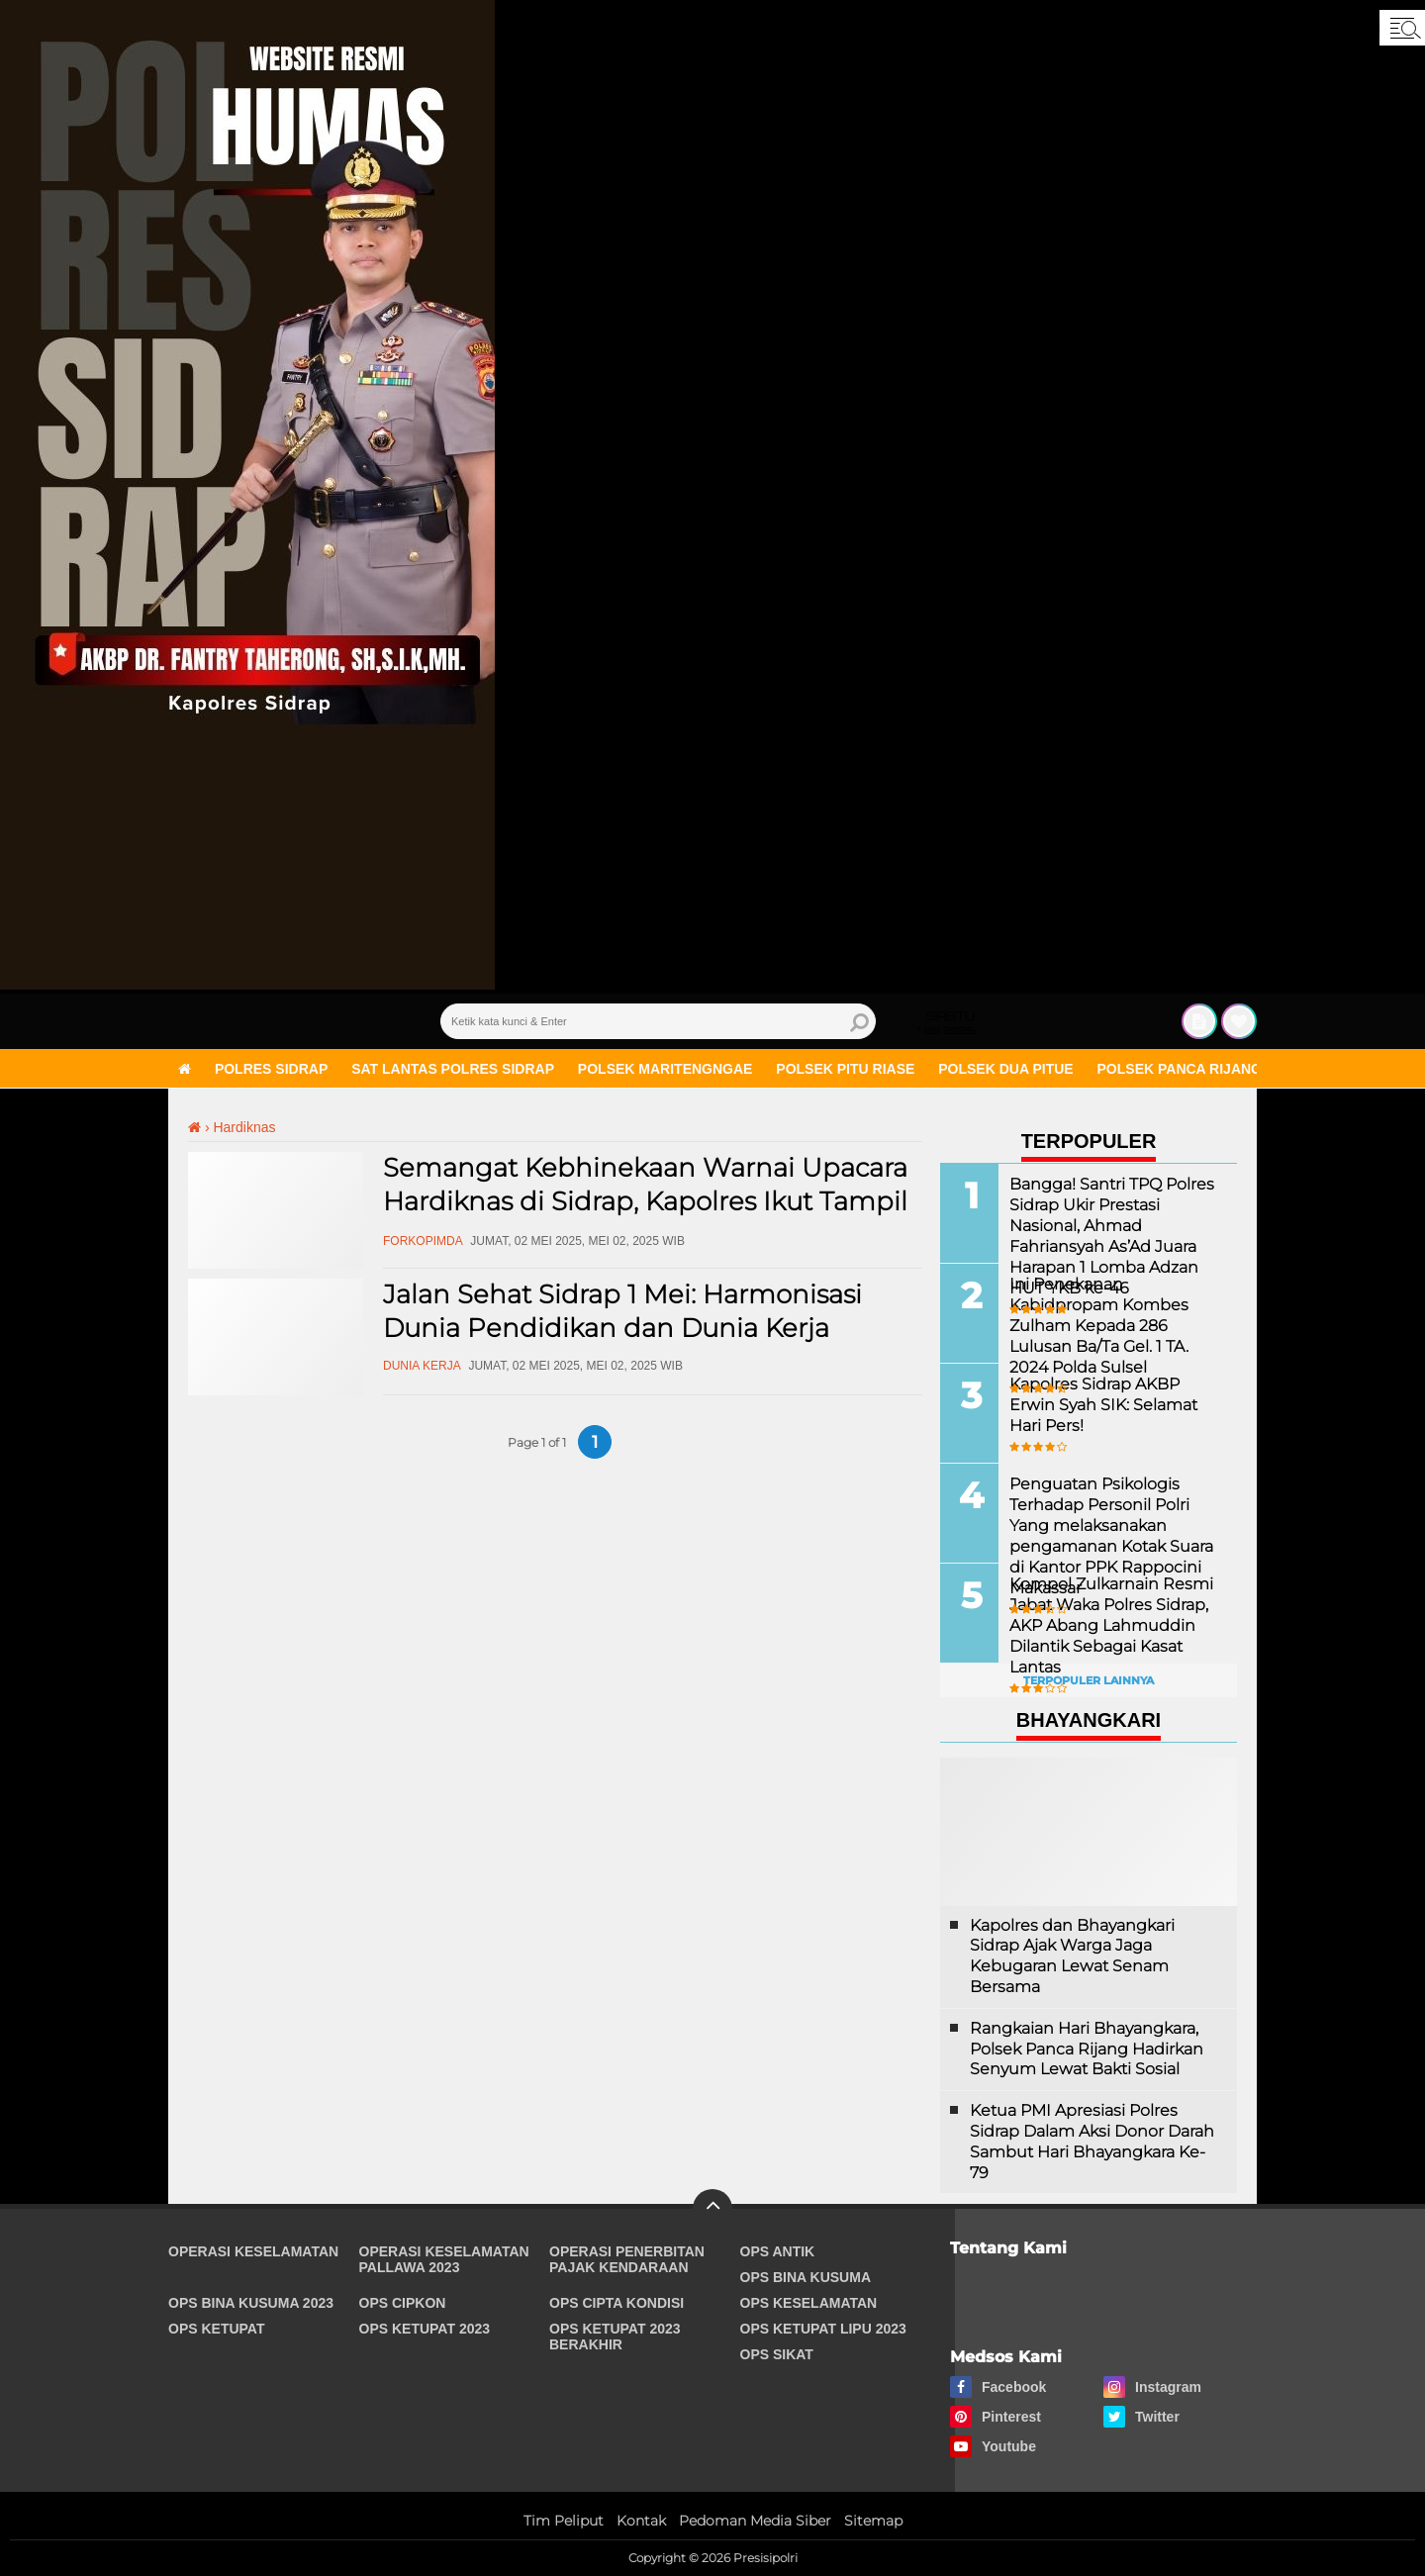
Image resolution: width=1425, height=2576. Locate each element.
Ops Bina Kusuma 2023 (250, 2303)
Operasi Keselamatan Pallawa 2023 (444, 2259)
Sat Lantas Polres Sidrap (452, 1069)
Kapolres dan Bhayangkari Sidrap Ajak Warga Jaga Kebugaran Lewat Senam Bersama (1072, 1956)
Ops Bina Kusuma (806, 2277)
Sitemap (873, 2520)
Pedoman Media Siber (755, 2520)
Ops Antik (777, 2251)
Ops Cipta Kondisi (616, 2303)
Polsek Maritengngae (665, 1069)
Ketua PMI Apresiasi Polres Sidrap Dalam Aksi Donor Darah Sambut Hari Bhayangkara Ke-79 (1092, 2141)
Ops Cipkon (402, 2303)
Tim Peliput (563, 2520)
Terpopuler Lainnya (1088, 1680)
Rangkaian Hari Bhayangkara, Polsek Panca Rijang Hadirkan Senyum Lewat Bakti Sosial (1086, 2049)
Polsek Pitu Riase (845, 1069)
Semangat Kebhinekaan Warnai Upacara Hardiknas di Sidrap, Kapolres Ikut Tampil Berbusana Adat (645, 1201)
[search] (658, 1021)
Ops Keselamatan (809, 2303)
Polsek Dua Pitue (1005, 1069)
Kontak (641, 2520)
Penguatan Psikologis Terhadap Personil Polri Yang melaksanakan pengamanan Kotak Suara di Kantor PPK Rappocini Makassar (1111, 1534)
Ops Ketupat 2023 (425, 2329)
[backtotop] (712, 2209)
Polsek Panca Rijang (1179, 1069)
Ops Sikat (776, 2354)
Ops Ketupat (216, 2329)
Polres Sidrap (271, 1069)
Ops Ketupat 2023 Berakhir (615, 2336)
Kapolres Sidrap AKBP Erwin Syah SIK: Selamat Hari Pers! (1103, 1404)
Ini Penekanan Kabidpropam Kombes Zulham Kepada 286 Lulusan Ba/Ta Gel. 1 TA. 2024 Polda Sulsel (1098, 1324)
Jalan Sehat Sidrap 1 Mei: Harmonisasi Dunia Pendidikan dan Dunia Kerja (622, 1311)
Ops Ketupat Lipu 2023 (823, 2329)
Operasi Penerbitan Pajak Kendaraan (627, 2259)
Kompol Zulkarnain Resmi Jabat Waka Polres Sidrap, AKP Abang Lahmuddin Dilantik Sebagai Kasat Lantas (1111, 1624)
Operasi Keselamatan (253, 2251)
